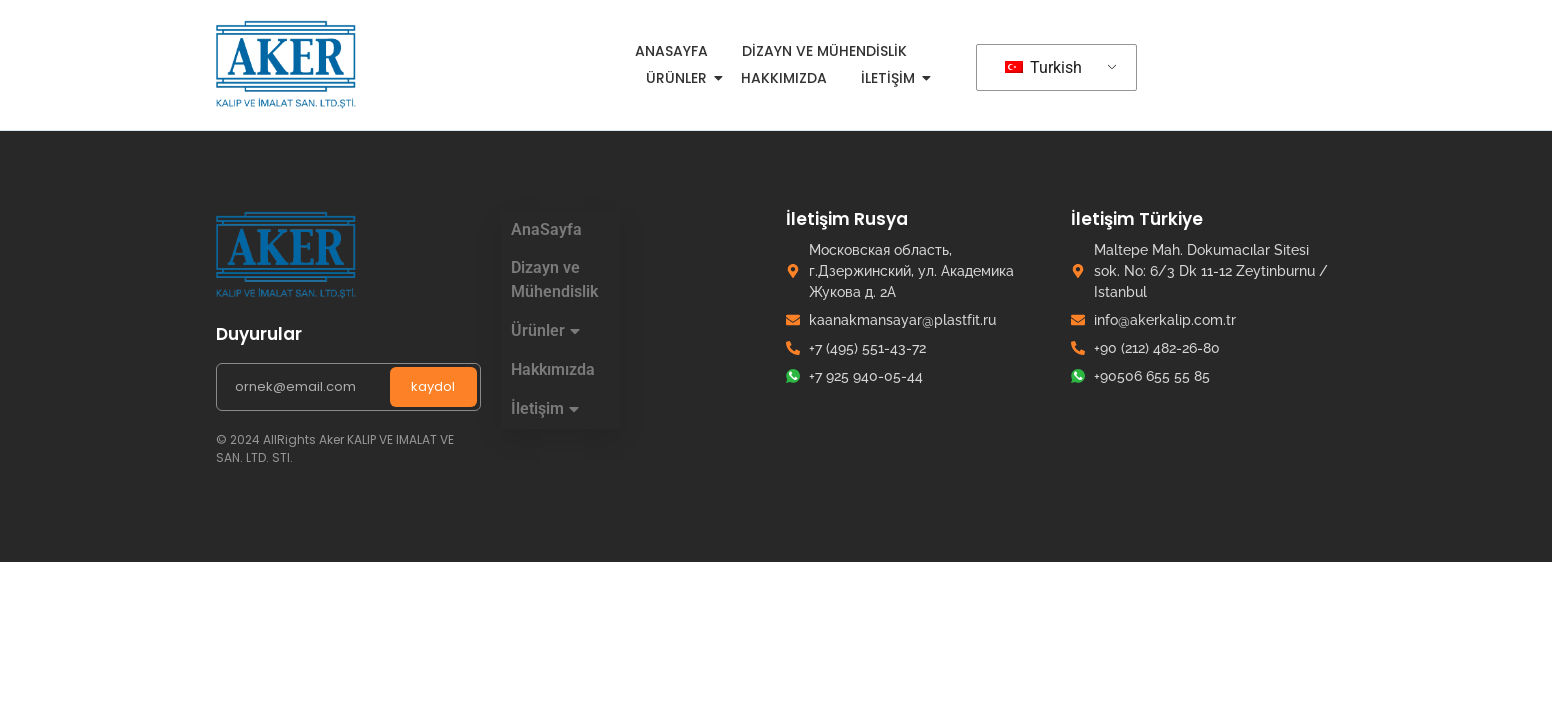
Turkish (1043, 67)
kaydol (433, 386)
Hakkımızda (784, 78)
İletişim (891, 78)
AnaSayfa (671, 51)
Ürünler (680, 78)
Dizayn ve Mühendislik (824, 51)
